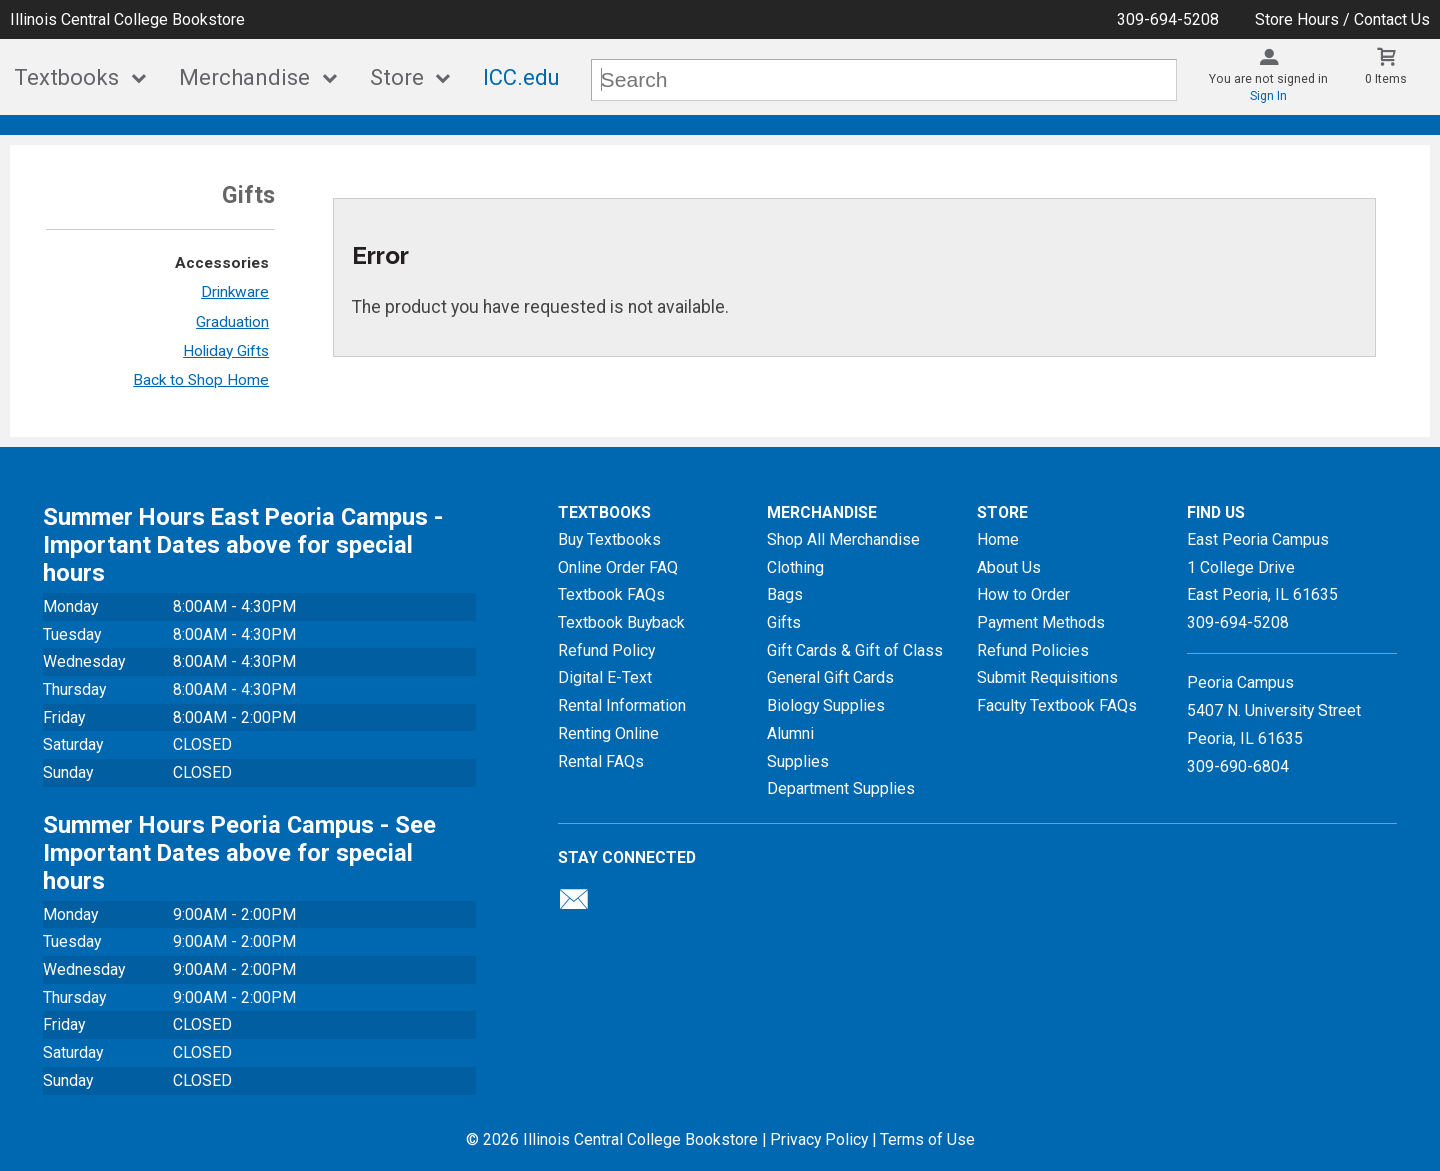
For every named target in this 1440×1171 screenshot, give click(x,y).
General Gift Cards (830, 677)
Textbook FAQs (611, 594)
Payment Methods (1041, 622)
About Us (1009, 567)
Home (998, 539)
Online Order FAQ (618, 567)
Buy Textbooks (609, 539)
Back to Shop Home (201, 380)
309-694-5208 (1168, 19)
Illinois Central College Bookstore (127, 19)
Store (397, 77)
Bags (785, 594)
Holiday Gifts (226, 351)
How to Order (1023, 594)
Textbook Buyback (621, 622)
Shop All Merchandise (843, 539)
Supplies (798, 761)
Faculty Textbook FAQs (1057, 705)
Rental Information (622, 705)
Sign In (1268, 96)
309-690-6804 (1238, 766)
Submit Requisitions (1047, 677)
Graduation (232, 322)
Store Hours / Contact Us (1342, 19)
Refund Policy (606, 650)
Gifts (784, 622)
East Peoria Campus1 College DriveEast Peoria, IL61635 (1262, 567)
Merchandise (244, 77)
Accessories (222, 263)
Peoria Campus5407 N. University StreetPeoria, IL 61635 (1274, 710)
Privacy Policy (819, 1139)
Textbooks (66, 77)
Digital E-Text (605, 677)
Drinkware (235, 292)
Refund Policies (1033, 650)
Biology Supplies (826, 705)
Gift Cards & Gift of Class (855, 650)
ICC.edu (521, 77)
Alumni (790, 733)
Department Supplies (841, 788)
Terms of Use (927, 1139)
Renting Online (608, 733)
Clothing (795, 567)
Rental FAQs (601, 761)
